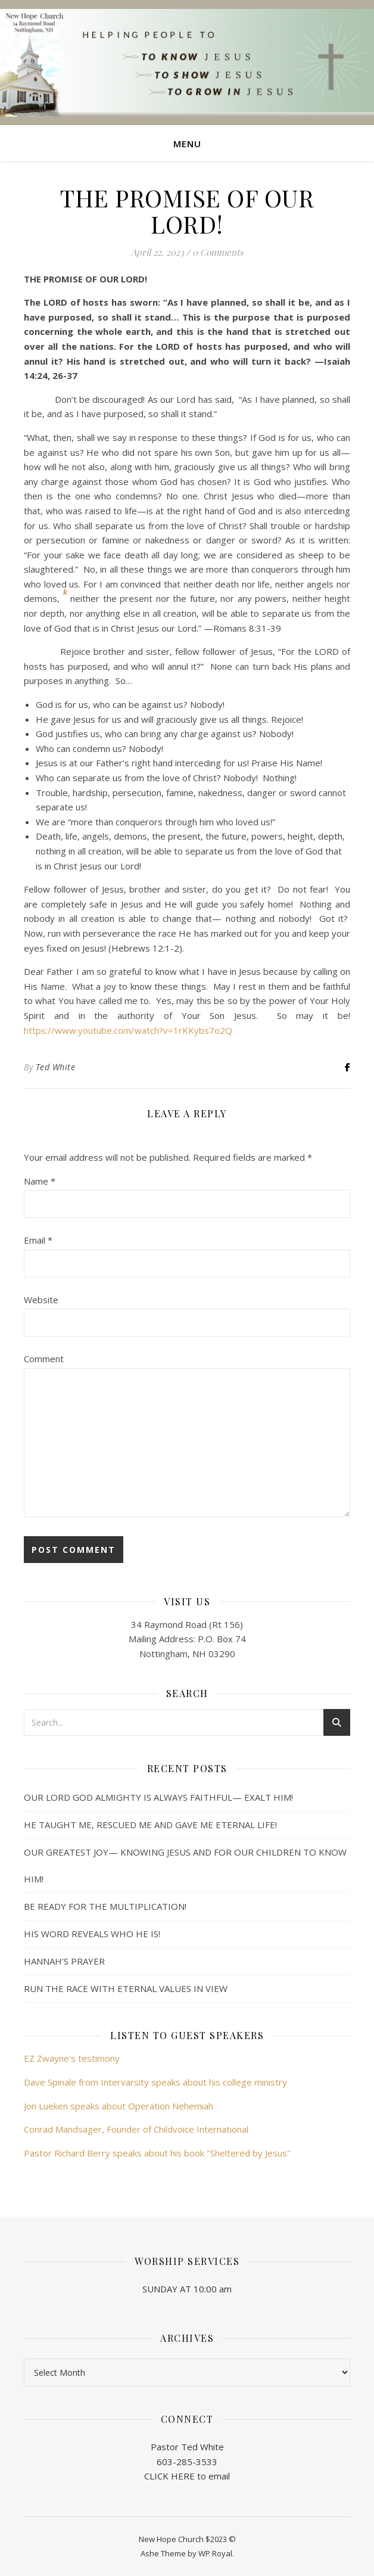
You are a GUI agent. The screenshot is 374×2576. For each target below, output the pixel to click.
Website (41, 1300)
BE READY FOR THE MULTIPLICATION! (105, 1906)
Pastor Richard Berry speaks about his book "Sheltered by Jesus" (157, 2153)
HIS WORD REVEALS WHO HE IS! (92, 1934)
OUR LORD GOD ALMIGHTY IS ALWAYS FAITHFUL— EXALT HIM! (158, 1797)
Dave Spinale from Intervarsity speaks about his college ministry (155, 2082)
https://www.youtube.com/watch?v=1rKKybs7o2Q (128, 1030)
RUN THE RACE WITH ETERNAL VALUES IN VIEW (125, 1988)
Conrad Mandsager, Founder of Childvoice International (136, 2129)
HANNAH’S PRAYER (64, 1961)
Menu (187, 144)
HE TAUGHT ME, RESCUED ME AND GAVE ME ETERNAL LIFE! (150, 1825)
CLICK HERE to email (187, 2476)
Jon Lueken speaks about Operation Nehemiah (118, 2106)
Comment (44, 1359)
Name (39, 1181)
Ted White (56, 1067)
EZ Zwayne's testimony (72, 2058)
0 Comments (218, 252)
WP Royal (215, 2553)
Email (38, 1240)
